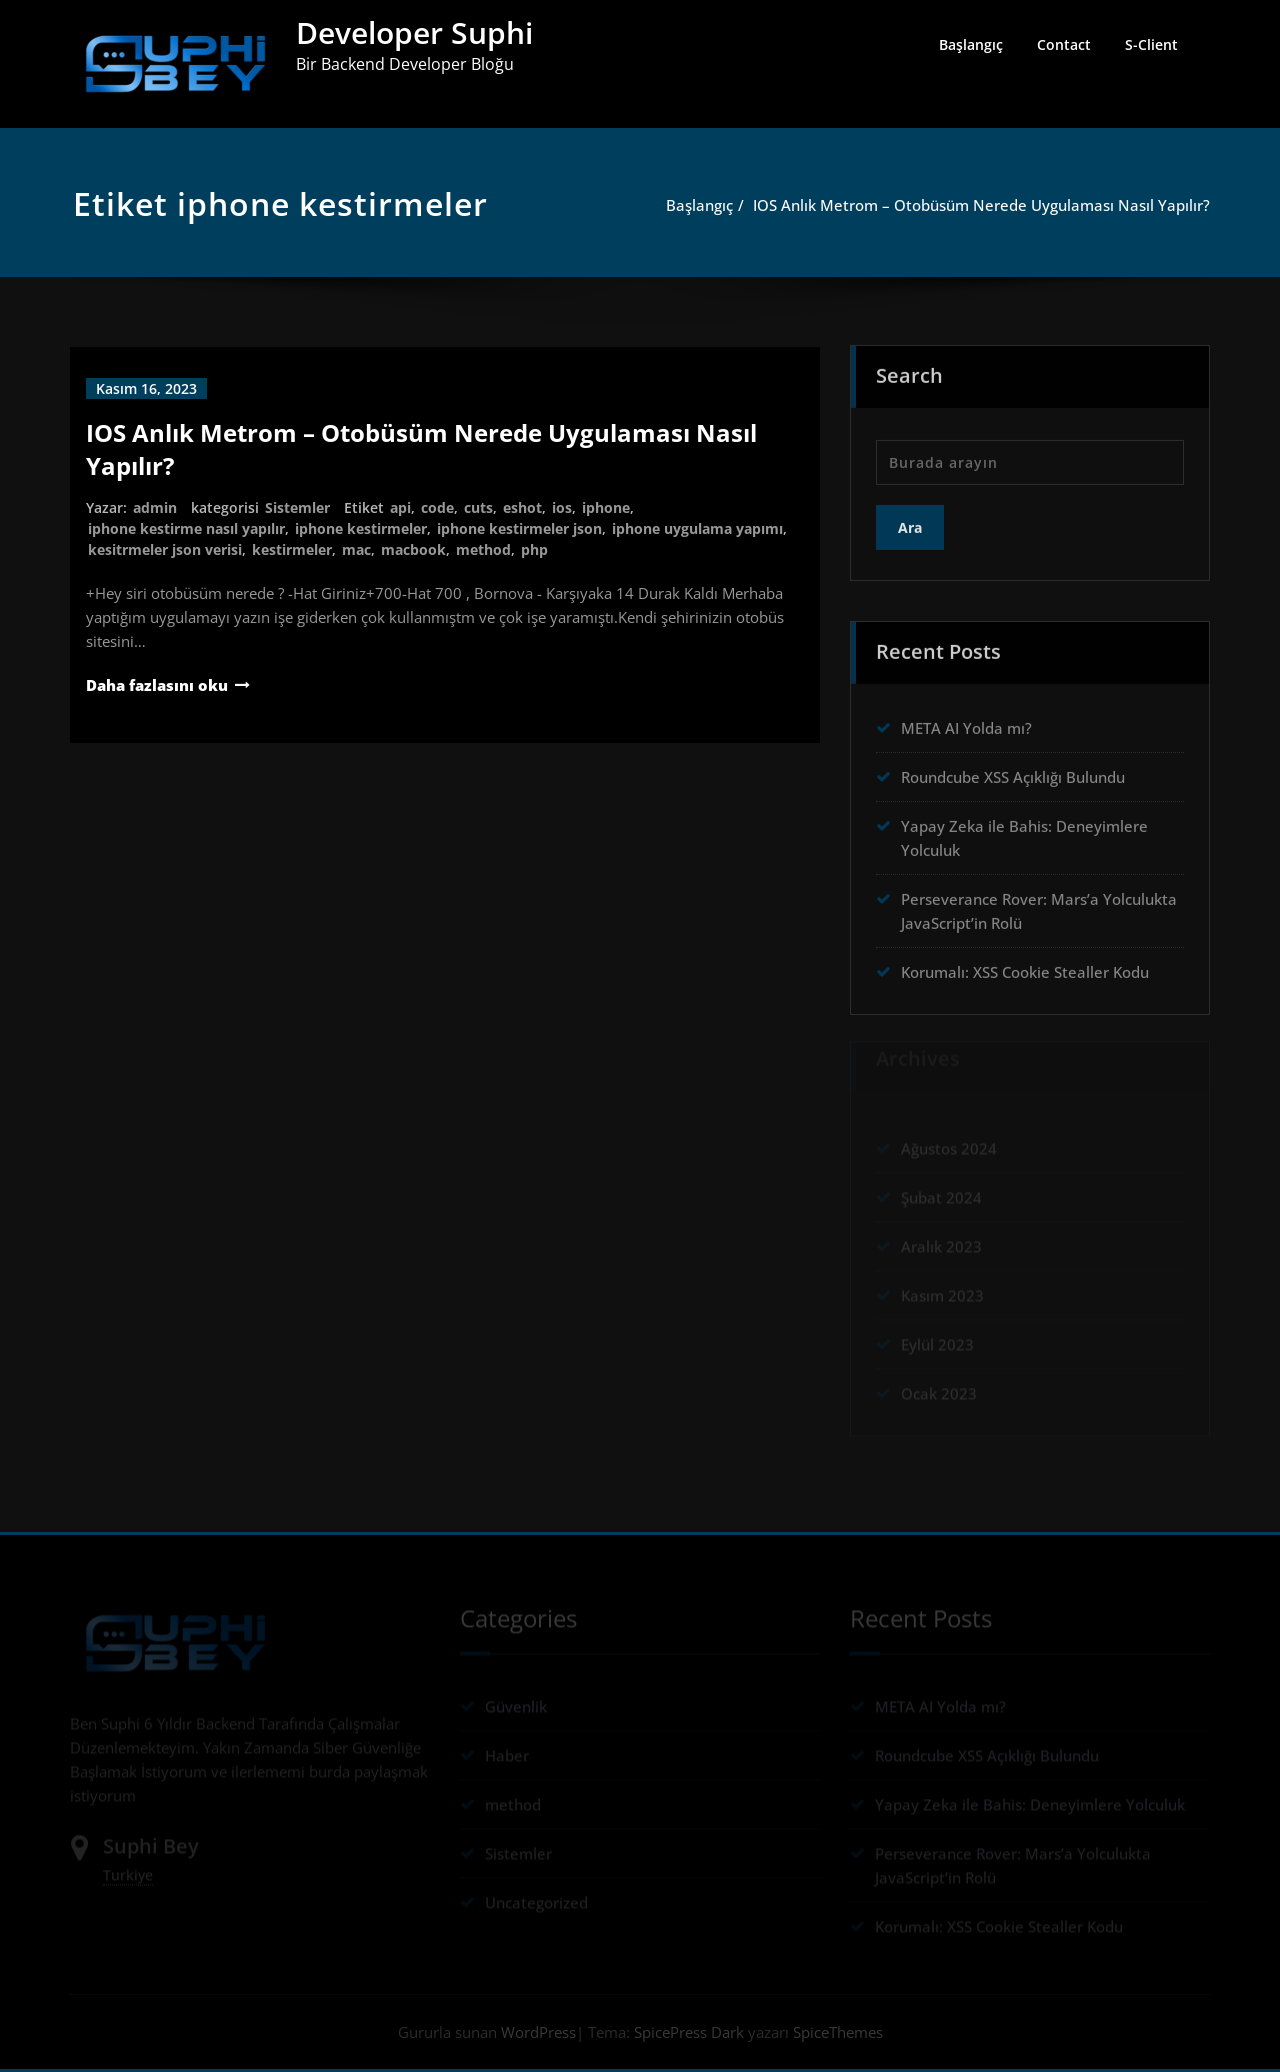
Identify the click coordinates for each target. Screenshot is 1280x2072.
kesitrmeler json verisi (165, 549)
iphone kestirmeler (361, 528)
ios (562, 507)
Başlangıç (971, 44)
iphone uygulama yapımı (697, 528)
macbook (413, 549)
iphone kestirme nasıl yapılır (186, 528)
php (534, 549)
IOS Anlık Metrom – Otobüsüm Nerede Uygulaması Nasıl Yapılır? (989, 205)
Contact (1064, 44)
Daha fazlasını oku (157, 685)
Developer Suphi (414, 32)
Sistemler (297, 507)
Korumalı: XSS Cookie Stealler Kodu (1025, 966)
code (437, 507)
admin (155, 507)
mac (356, 549)
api (400, 507)
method (483, 549)
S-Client (1151, 44)
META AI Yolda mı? (966, 722)
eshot (522, 507)
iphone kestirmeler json (519, 528)
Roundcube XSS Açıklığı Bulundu (1013, 771)
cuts (478, 507)
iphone (606, 507)
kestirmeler (292, 549)
